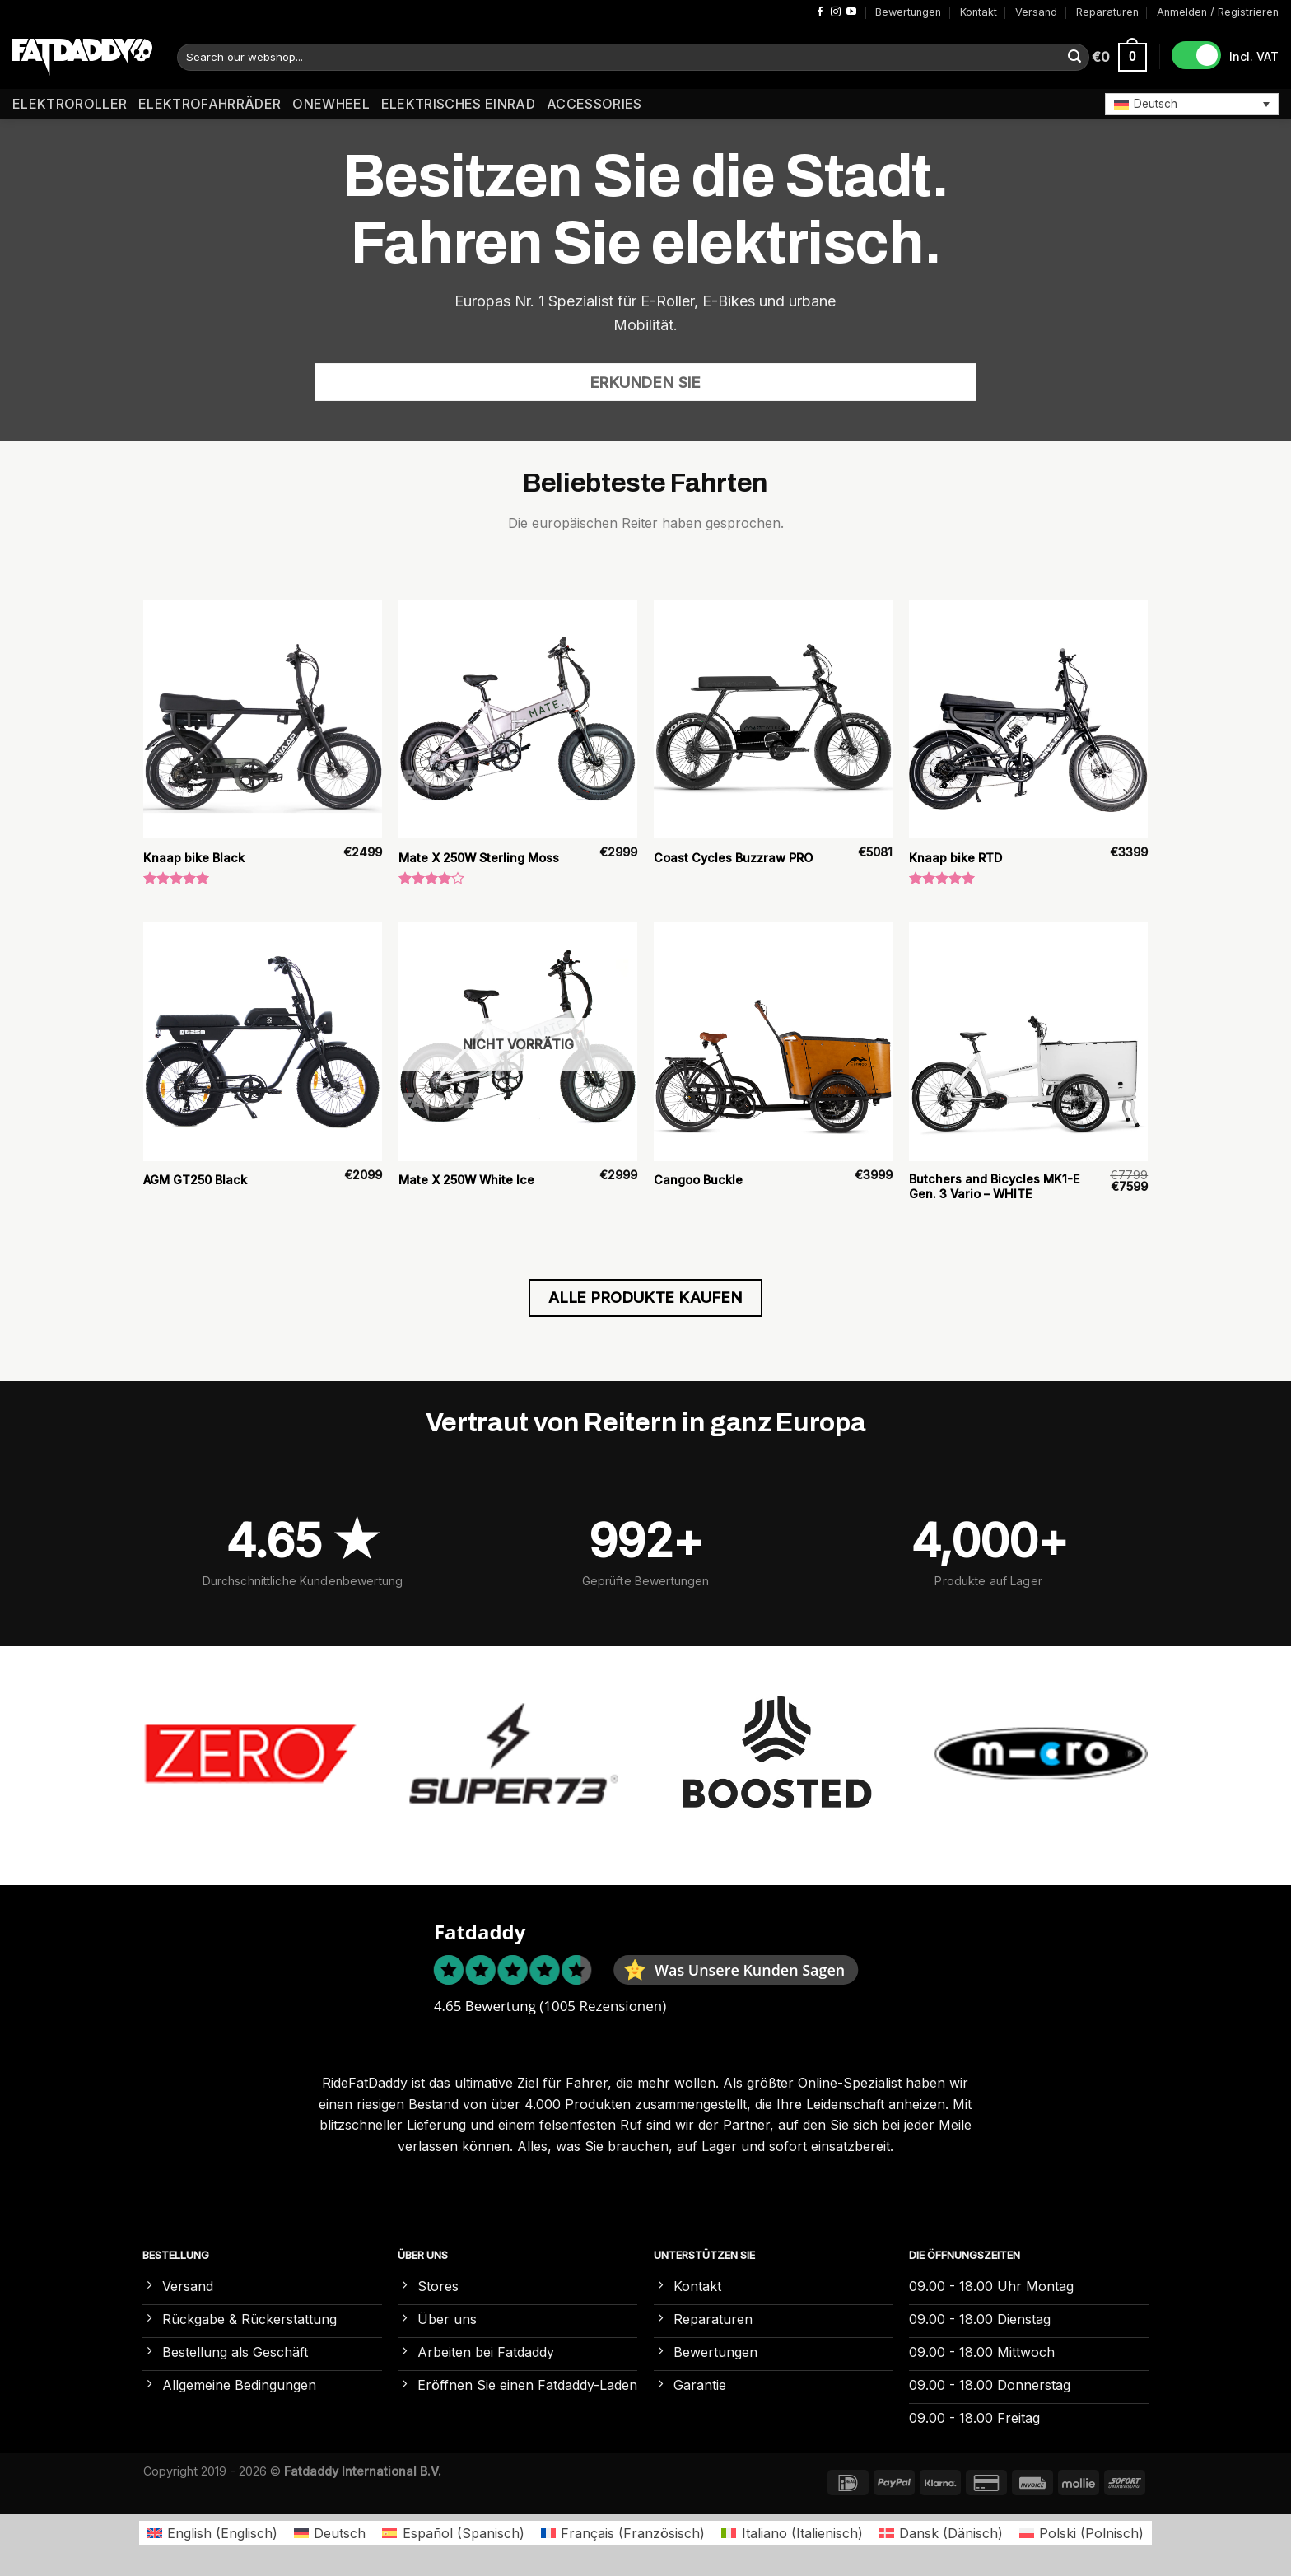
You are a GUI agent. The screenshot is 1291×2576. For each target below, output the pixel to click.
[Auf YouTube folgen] (851, 12)
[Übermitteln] (1074, 58)
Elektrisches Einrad (458, 104)
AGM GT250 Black (195, 1180)
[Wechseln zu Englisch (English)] (212, 2533)
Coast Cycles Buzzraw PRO (733, 858)
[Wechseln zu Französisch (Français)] (623, 2533)
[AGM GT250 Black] (262, 1041)
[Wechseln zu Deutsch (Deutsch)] (330, 2533)
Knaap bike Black (194, 858)
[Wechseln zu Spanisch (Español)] (453, 2533)
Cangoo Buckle (698, 1180)
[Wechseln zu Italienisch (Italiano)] (791, 2533)
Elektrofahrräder (209, 104)
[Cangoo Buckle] (773, 1041)
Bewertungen (908, 12)
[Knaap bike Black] (262, 719)
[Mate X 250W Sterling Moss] (517, 719)
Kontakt (978, 12)
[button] (1192, 103)
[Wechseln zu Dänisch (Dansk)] (941, 2533)
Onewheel (331, 104)
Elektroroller (69, 104)
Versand (1036, 12)
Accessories (594, 104)
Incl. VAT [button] (1254, 56)
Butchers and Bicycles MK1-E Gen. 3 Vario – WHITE (994, 1187)
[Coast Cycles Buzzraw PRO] (773, 719)
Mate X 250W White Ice (466, 1180)
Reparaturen (1107, 12)
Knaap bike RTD (955, 858)
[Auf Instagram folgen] (836, 12)
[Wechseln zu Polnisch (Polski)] (1081, 2533)
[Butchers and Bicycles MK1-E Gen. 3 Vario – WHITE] (1028, 1041)
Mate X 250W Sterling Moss (478, 858)
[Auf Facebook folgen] (820, 12)
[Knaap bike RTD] (1028, 719)
